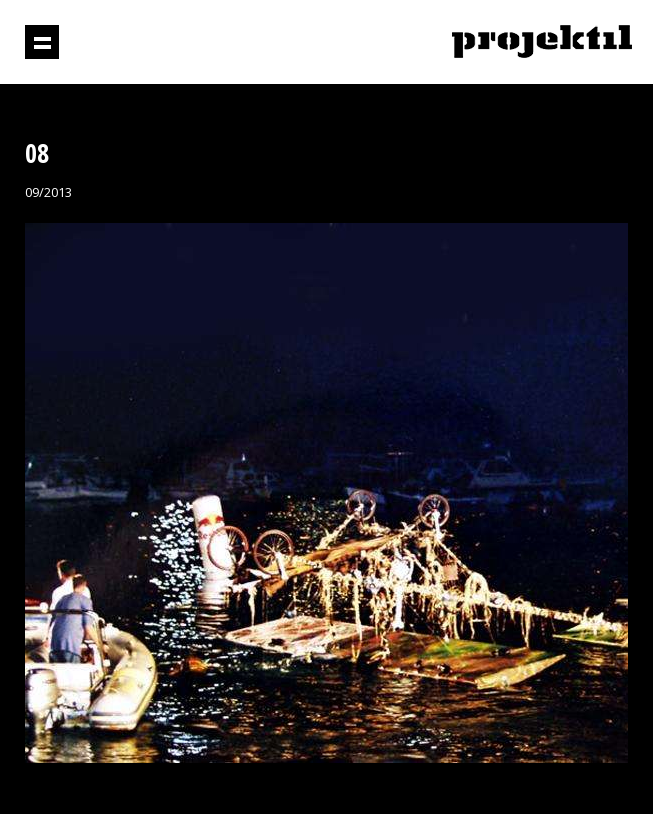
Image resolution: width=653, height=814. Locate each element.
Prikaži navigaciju (42, 42)
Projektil (542, 42)
